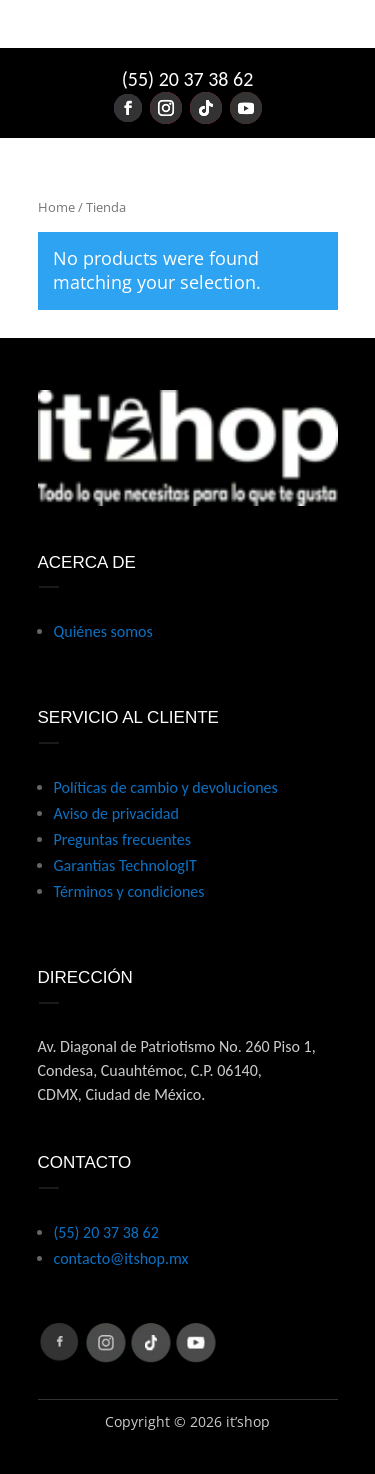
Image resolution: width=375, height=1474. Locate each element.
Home (56, 207)
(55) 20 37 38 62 (188, 79)
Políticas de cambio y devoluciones (166, 787)
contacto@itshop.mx (121, 1258)
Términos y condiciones (129, 891)
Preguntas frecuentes (123, 839)
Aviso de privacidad (116, 813)
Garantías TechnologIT (125, 865)
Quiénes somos (103, 631)
